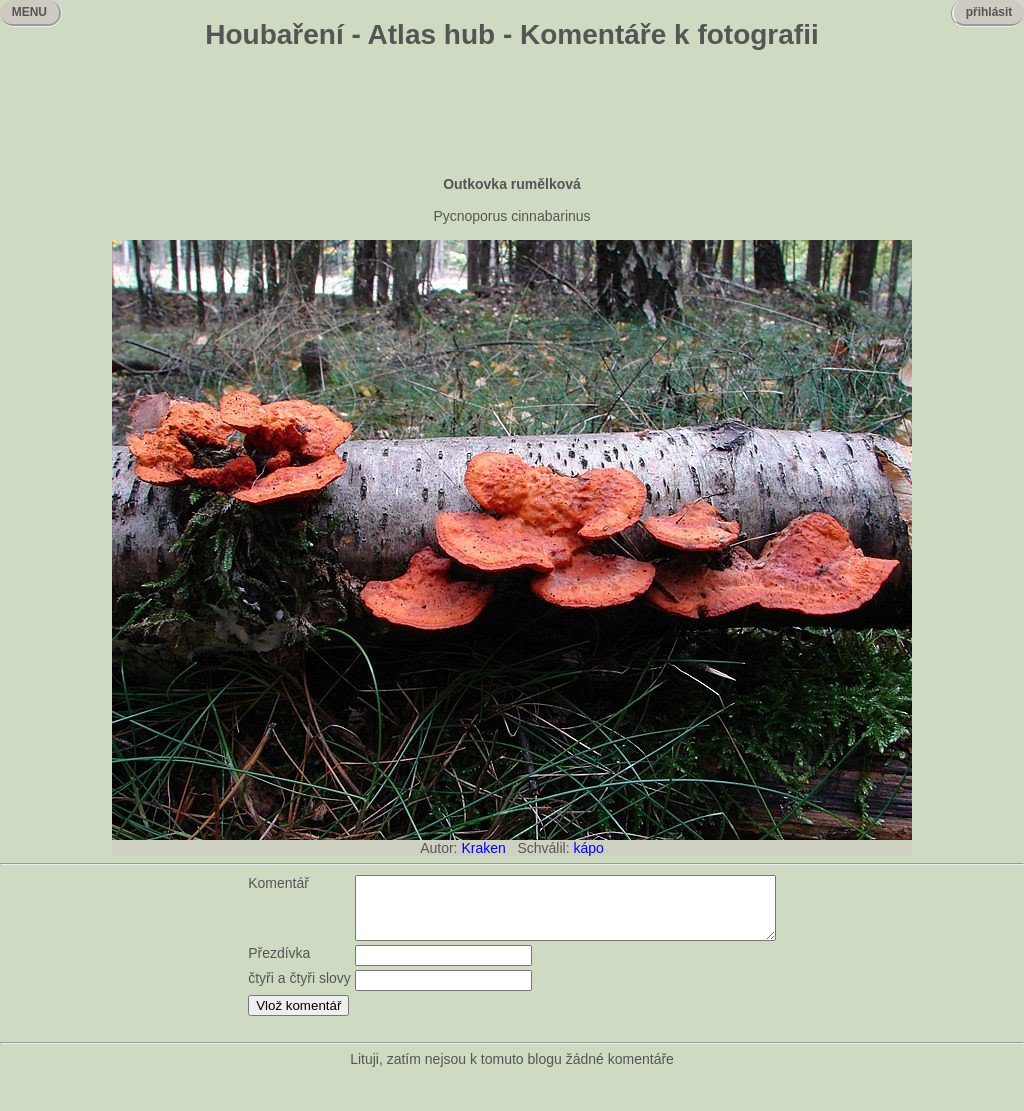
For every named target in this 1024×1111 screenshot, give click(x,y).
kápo (588, 848)
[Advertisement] (512, 115)
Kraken (483, 848)
